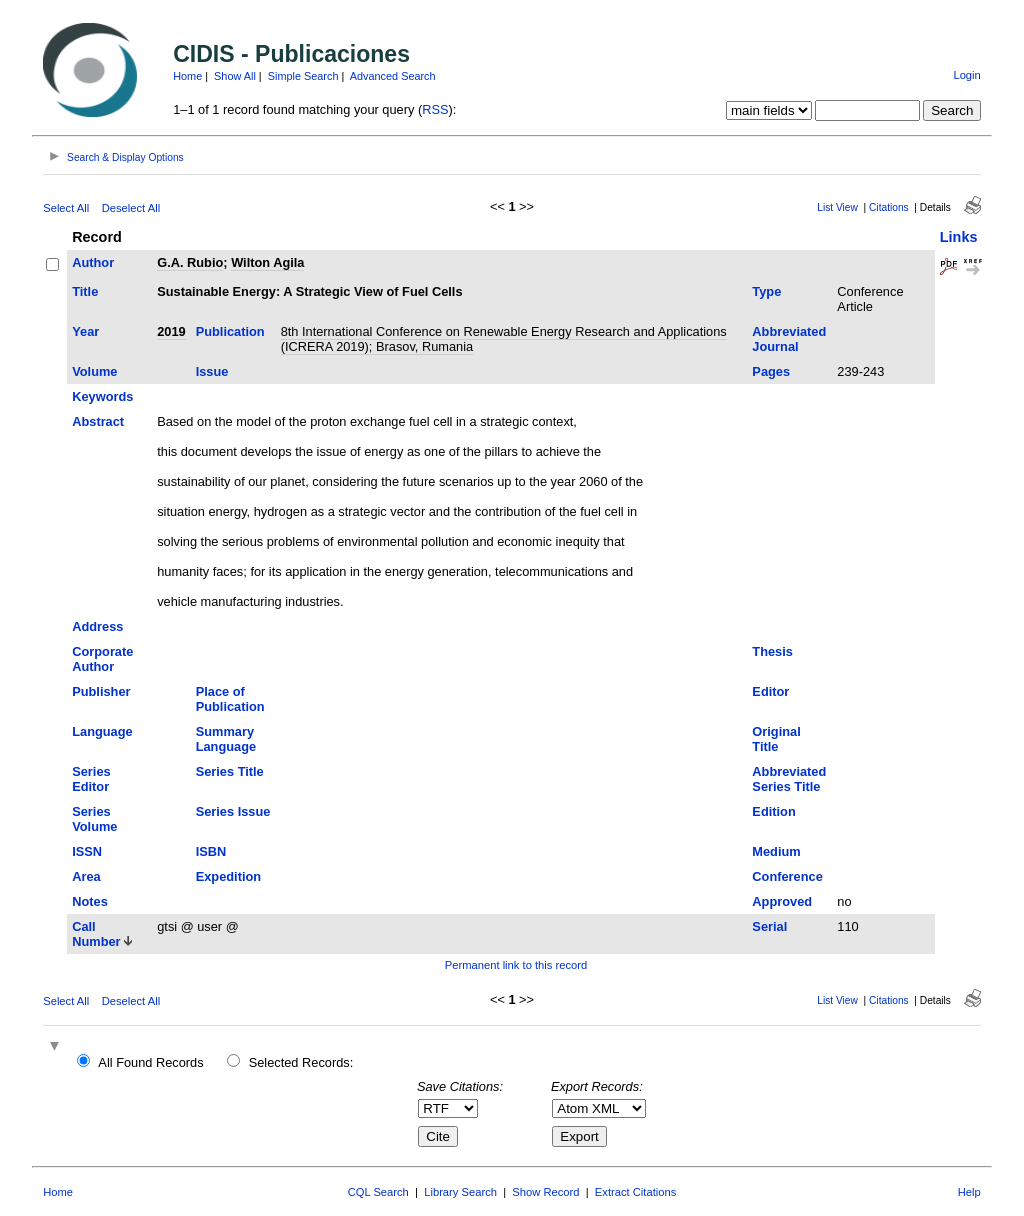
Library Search (460, 1192)
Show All (235, 76)
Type (766, 291)
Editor (770, 691)
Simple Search (303, 76)
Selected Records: (301, 1062)
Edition (773, 811)
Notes (90, 901)
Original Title (776, 739)
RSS (435, 109)
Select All (66, 208)
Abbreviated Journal (789, 339)
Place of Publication (230, 699)
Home (187, 76)
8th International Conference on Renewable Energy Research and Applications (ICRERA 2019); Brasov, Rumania (504, 339)
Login (966, 75)
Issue (212, 371)
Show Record (545, 1192)
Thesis (772, 651)
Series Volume (94, 819)
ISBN (211, 851)
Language (102, 731)
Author (93, 262)
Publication (230, 331)
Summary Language (226, 739)
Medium (776, 851)
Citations (889, 207)
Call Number (96, 934)
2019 (171, 331)
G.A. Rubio (190, 262)
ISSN (87, 851)
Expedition (228, 876)
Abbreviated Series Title (789, 779)
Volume (94, 371)
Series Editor (91, 779)
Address (97, 626)
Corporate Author (102, 659)
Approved (782, 901)
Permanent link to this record (516, 965)
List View (837, 207)
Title (85, 291)
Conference (787, 876)
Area (86, 876)
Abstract (98, 421)
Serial (769, 926)
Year (85, 331)
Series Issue (233, 811)
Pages (771, 371)
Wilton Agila (267, 262)
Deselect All (131, 208)
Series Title (230, 771)
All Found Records (150, 1062)
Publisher (101, 691)
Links (959, 237)
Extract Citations (635, 1192)
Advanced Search (393, 76)
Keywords (102, 396)
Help (969, 1192)
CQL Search (378, 1192)
